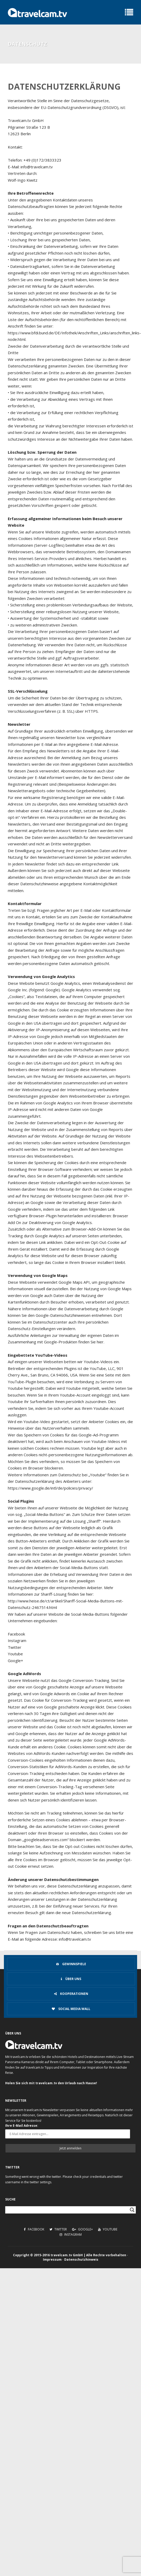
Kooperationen (71, 1993)
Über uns (71, 1979)
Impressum (52, 2259)
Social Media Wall (71, 2009)
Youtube (107, 2229)
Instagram (71, 2234)
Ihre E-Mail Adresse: (21, 2125)
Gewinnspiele (71, 1964)
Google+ (82, 2229)
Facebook (34, 2229)
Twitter (58, 2229)
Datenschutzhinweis (81, 2259)
